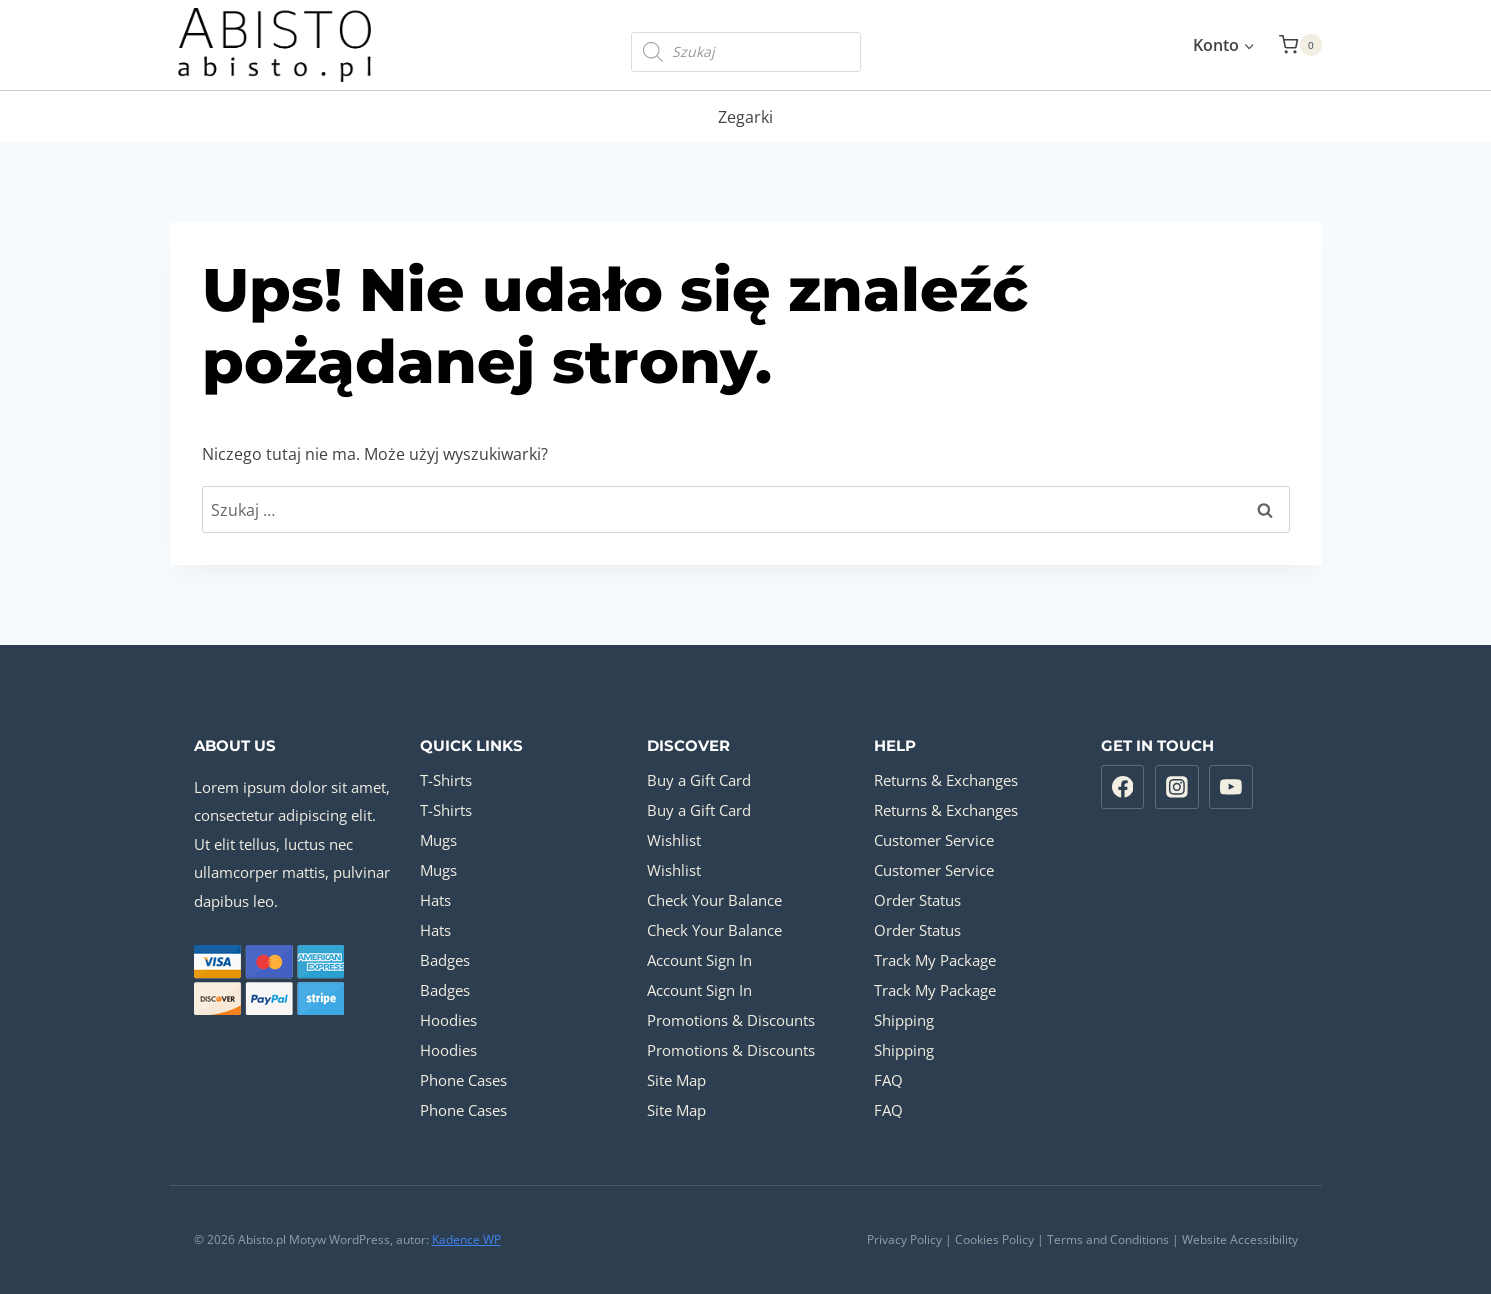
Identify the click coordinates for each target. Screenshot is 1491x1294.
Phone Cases (463, 1080)
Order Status (917, 900)
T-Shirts (446, 780)
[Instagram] (1177, 787)
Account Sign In (699, 960)
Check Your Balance (714, 900)
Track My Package (935, 960)
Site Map (676, 1080)
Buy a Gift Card (699, 780)
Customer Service (934, 840)
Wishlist (674, 840)
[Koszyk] (1300, 45)
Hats (435, 900)
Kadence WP (466, 1239)
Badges (445, 960)
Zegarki (745, 117)
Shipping (904, 1020)
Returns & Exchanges (946, 780)
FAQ (888, 1080)
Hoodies (448, 1020)
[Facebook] (1123, 787)
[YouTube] (1231, 787)
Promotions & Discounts (731, 1020)
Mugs (438, 840)
